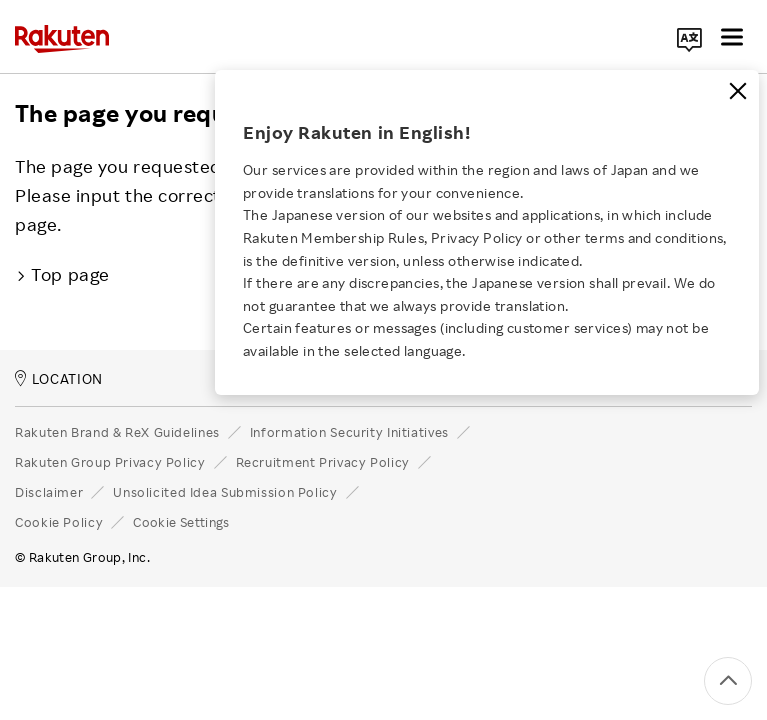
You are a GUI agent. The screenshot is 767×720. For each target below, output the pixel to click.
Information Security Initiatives (349, 432)
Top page (62, 274)
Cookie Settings (181, 522)
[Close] (738, 91)
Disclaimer (49, 492)
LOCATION (59, 378)
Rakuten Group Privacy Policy (110, 462)
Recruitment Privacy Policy (323, 462)
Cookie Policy (59, 522)
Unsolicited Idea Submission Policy (225, 492)
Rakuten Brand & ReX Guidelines (117, 432)
